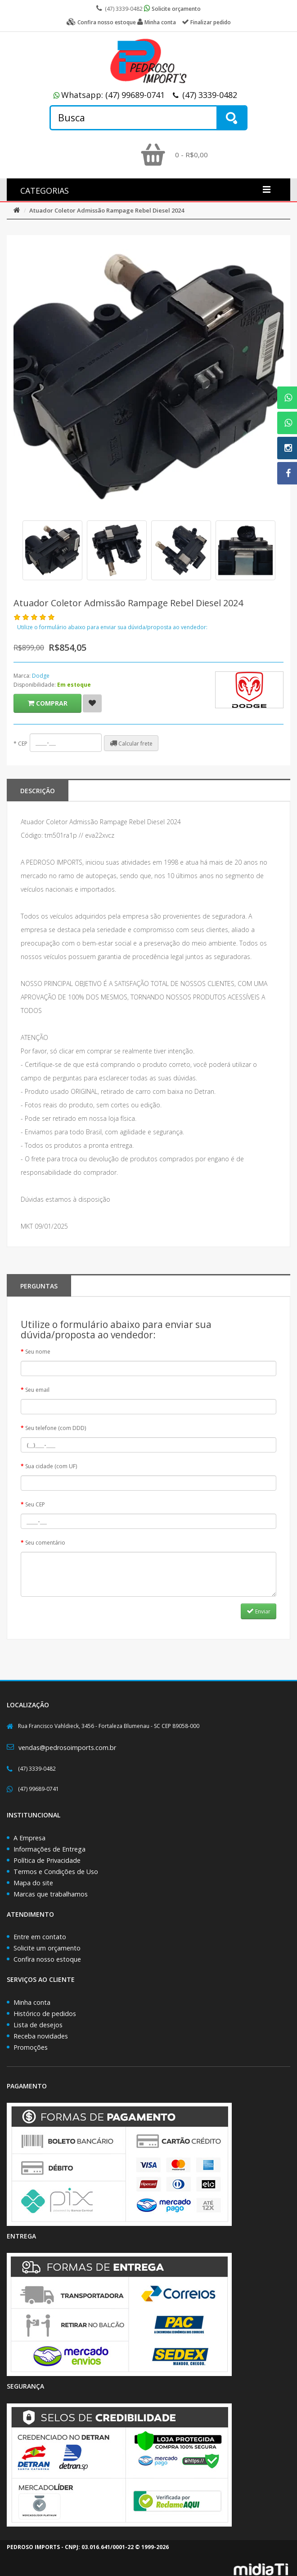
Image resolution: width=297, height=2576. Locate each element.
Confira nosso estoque (47, 1959)
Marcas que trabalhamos (51, 1894)
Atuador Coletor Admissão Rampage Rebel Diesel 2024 (106, 210)
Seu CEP (35, 1504)
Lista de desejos (38, 2025)
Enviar (258, 1611)
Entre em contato (40, 1936)
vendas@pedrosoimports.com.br (67, 1747)
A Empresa (29, 1838)
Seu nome (37, 1351)
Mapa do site (33, 1883)
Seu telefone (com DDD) (55, 1428)
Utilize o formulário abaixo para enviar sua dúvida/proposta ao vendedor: (112, 627)
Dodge (41, 676)
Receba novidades (41, 2036)
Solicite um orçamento (47, 1948)
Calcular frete (131, 743)
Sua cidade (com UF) (51, 1466)
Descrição (37, 790)
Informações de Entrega (50, 1849)
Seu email (37, 1390)
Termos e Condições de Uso (56, 1871)
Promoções (31, 2047)
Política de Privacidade (47, 1860)
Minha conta (32, 2002)
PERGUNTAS (39, 1286)
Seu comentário (45, 1542)
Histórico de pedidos (45, 2013)
